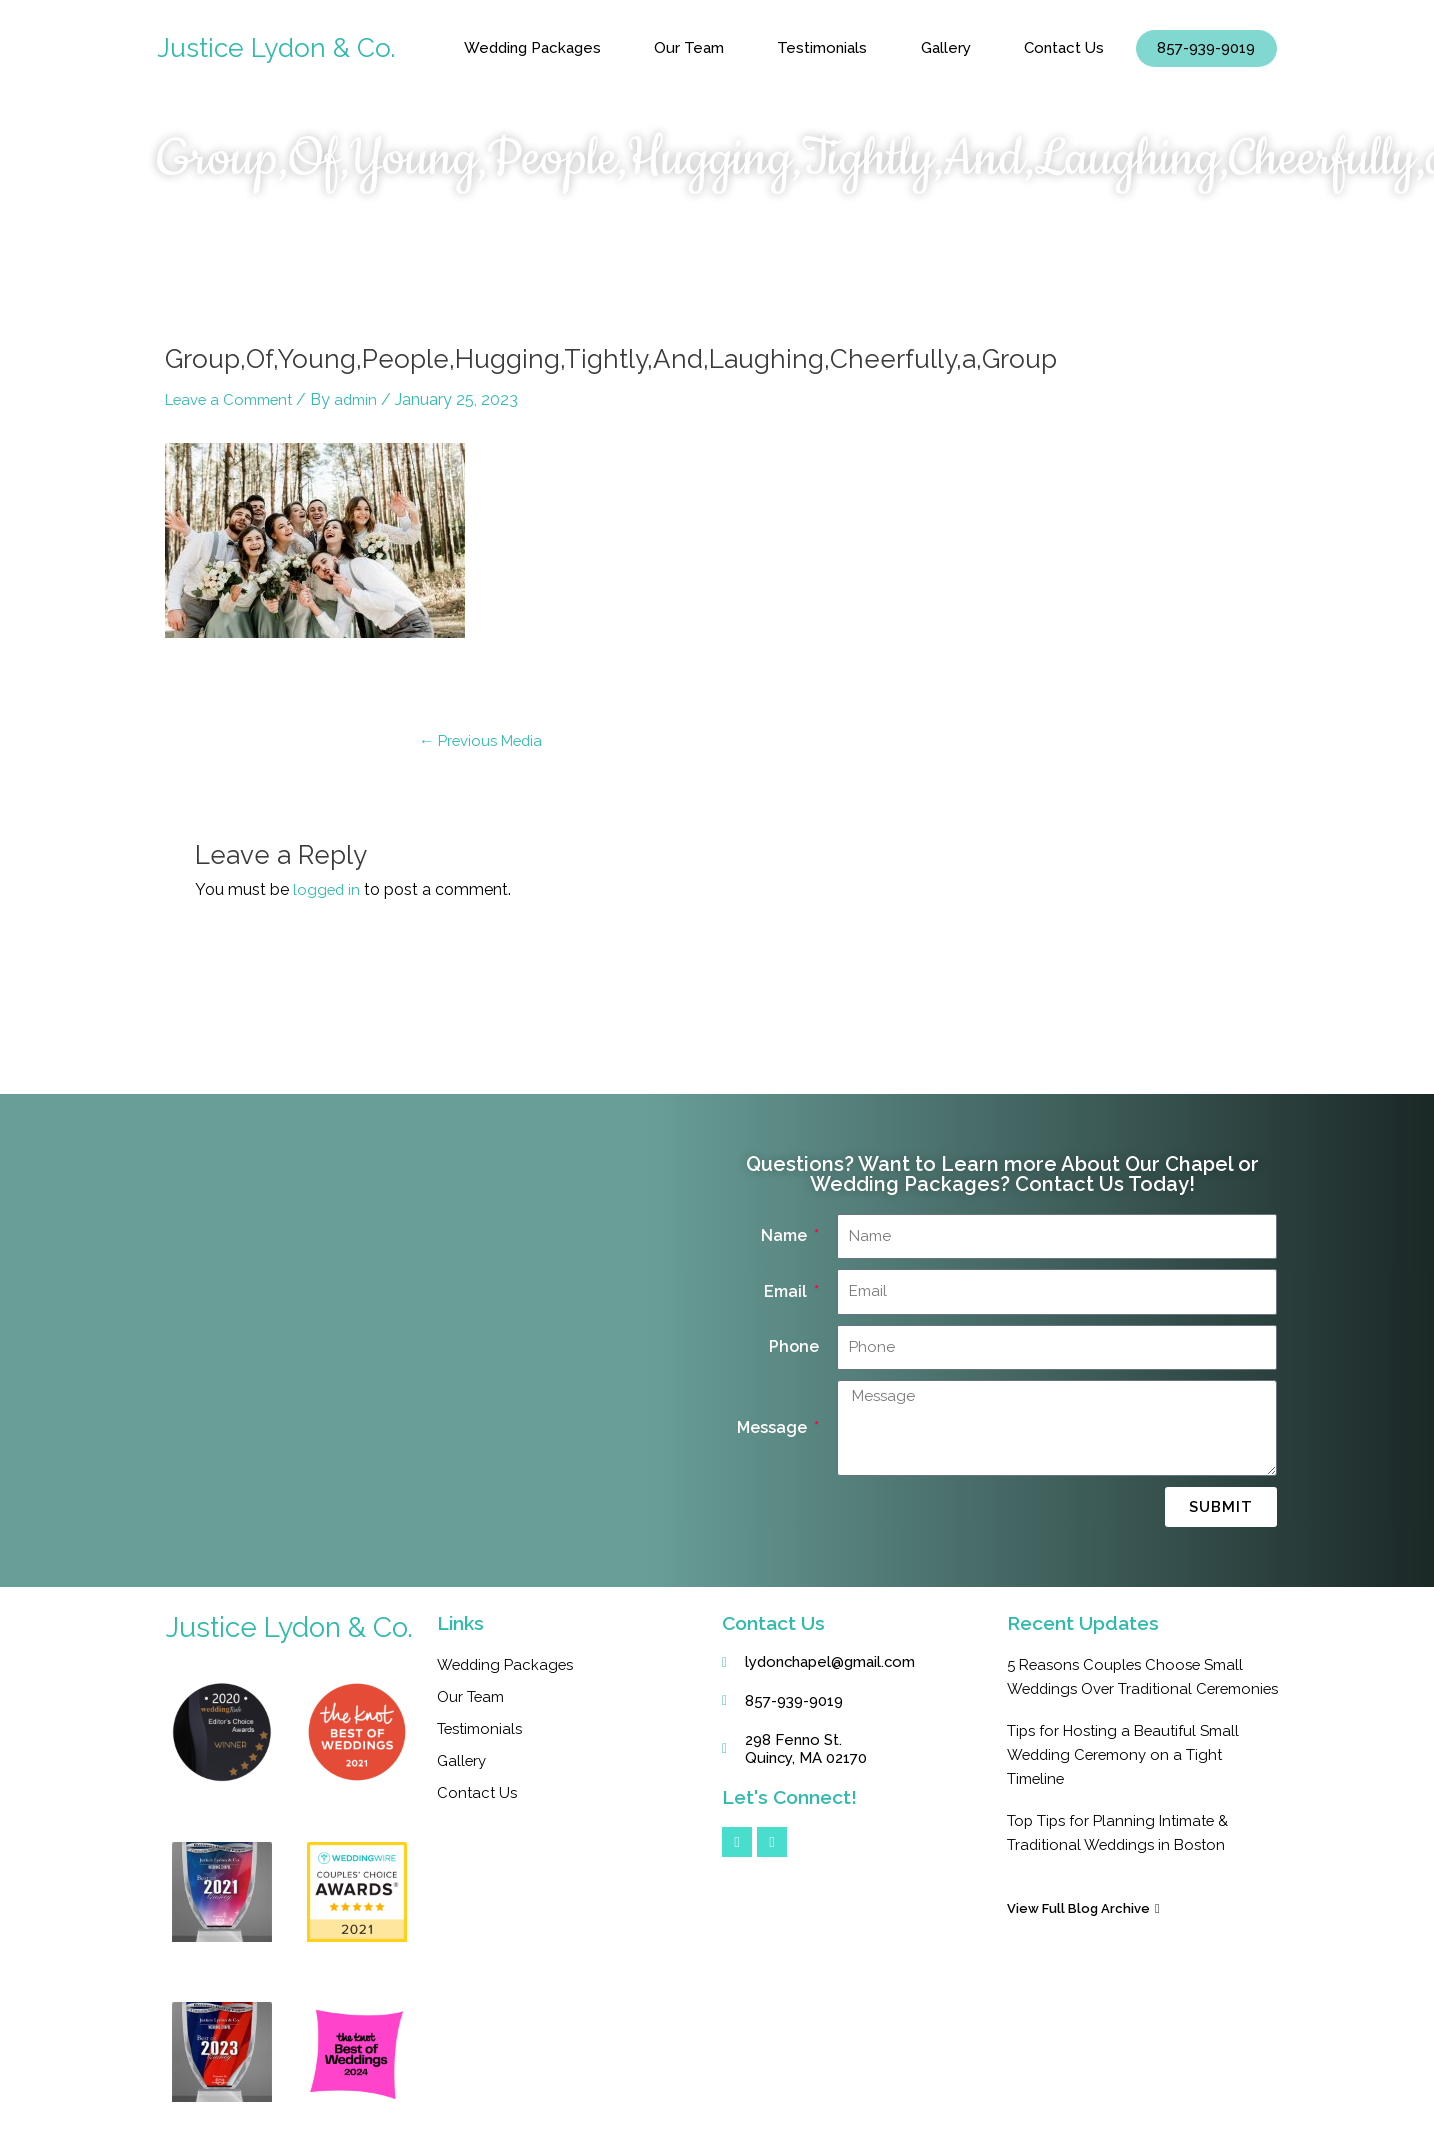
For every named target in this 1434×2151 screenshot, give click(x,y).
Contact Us (1064, 48)
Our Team (689, 48)
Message (774, 1427)
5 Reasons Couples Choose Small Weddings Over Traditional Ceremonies (1131, 1688)
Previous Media (485, 741)
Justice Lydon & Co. (280, 47)
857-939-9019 (1206, 48)
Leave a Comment (234, 399)
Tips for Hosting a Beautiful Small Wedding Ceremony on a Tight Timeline (1131, 1778)
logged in (327, 889)
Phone (794, 1346)
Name (786, 1235)
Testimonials (822, 48)
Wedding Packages (532, 48)
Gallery (946, 48)
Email (787, 1291)
